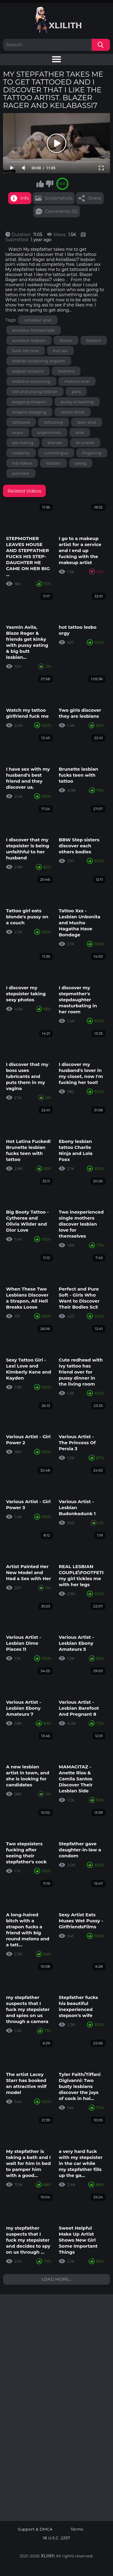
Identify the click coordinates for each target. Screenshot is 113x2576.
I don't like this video (49, 184)
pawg (80, 463)
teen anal (86, 422)
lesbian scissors (28, 371)
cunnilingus (56, 452)
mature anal (76, 381)
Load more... (57, 2279)
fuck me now (25, 350)
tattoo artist (73, 412)
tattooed (21, 422)
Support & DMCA (35, 2529)
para (76, 391)
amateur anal (38, 320)
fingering (91, 452)
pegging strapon (29, 401)
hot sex (60, 350)
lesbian (53, 463)
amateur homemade (33, 330)
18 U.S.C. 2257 (56, 2538)
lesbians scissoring (31, 381)
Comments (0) (61, 211)
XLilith (48, 2556)
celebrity (21, 452)
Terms (77, 2529)
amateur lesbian (29, 340)
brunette (85, 442)
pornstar (21, 473)
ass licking (23, 442)
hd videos (22, 463)
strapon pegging (29, 412)
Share (94, 198)
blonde (55, 442)
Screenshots (58, 198)
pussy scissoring (77, 401)
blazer (66, 340)
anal (79, 432)
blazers (93, 340)
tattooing (53, 422)
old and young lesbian (35, 391)
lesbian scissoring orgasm (38, 360)
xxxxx (17, 432)
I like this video (40, 184)
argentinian (49, 432)
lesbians (66, 371)
